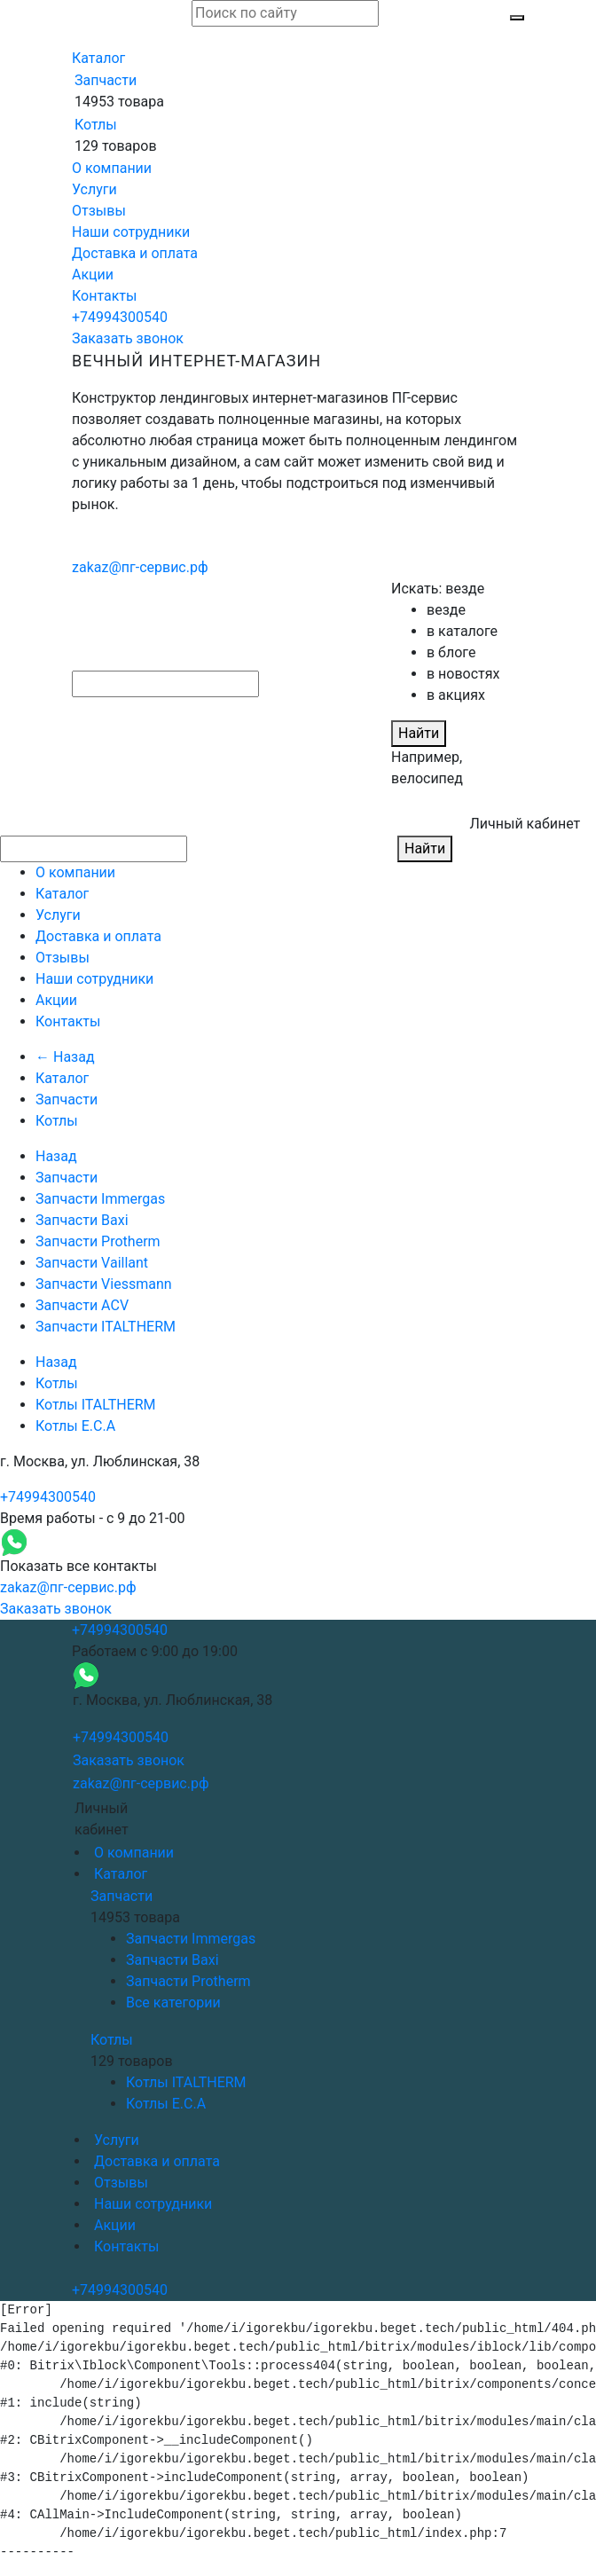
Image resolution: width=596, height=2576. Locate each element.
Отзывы (99, 210)
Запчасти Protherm (98, 1241)
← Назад (65, 1056)
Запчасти (105, 80)
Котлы (95, 124)
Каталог (98, 58)
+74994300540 (120, 317)
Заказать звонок (128, 338)
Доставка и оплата (135, 253)
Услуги (94, 189)
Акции (93, 274)
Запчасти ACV (82, 1305)
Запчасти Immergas (100, 1198)
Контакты (104, 295)
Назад (56, 1156)
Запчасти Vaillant (91, 1262)
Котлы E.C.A (75, 1426)
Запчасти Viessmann (103, 1284)
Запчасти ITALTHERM (105, 1326)
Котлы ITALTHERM (95, 1404)
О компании (112, 168)
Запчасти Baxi (82, 1220)
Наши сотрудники (131, 232)
